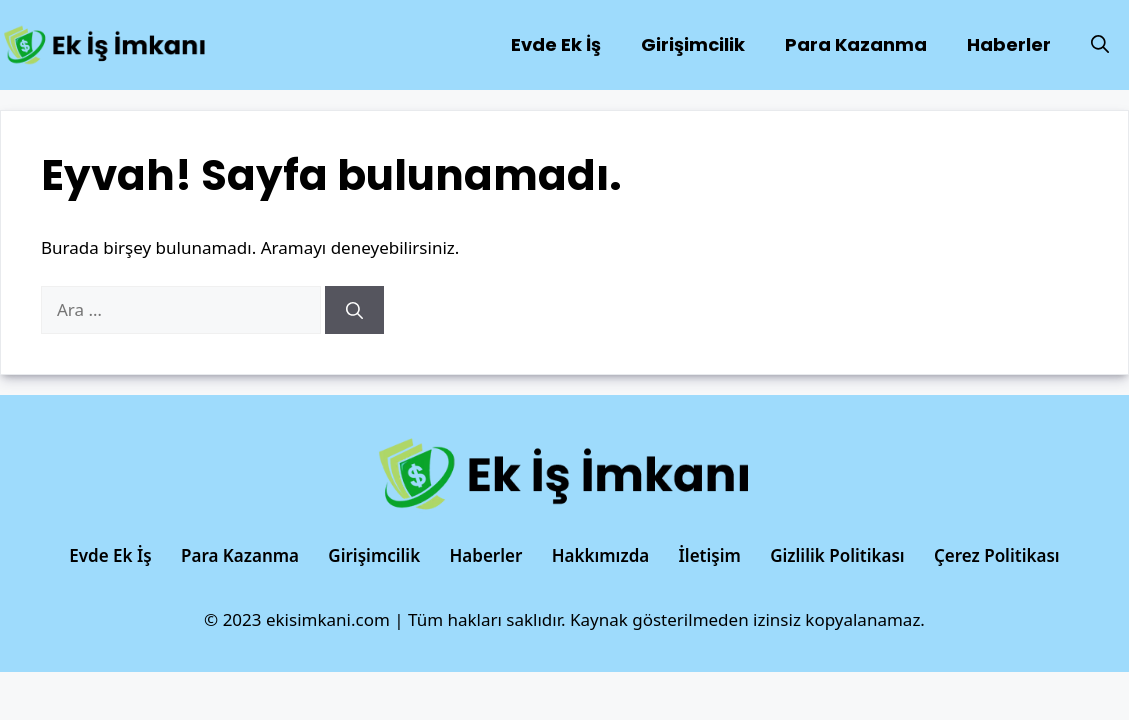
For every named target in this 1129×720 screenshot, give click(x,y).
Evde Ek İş (556, 44)
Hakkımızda (601, 555)
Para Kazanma (856, 44)
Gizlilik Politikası (837, 555)
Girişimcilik (693, 44)
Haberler (1009, 44)
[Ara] (354, 310)
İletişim (710, 555)
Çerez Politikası (997, 555)
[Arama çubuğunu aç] (1100, 45)
